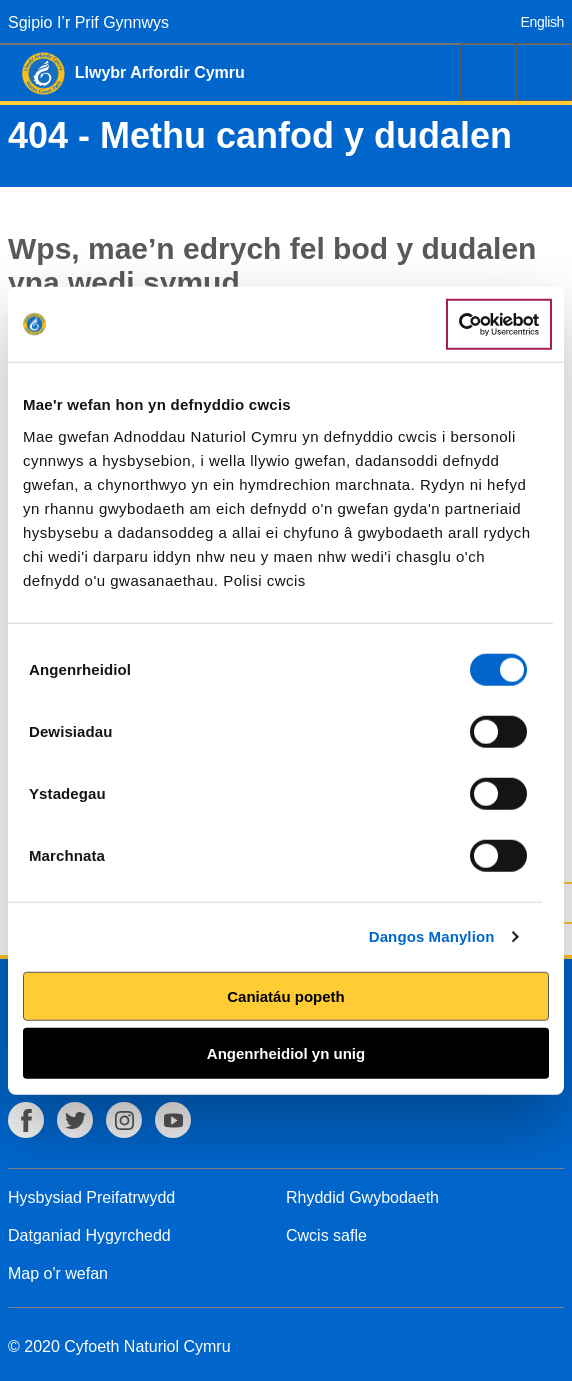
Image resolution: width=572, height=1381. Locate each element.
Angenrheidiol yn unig (286, 1053)
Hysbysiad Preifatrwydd (91, 1197)
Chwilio (488, 72)
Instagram (124, 1120)
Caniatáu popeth (286, 995)
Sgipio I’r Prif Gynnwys (88, 22)
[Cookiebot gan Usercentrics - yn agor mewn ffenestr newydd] (499, 324)
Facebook (26, 1120)
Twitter (75, 1120)
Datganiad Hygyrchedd (89, 1235)
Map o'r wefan (58, 1273)
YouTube (173, 1120)
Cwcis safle (326, 1235)
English (542, 22)
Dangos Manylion (432, 936)
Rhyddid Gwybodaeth (362, 1197)
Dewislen (544, 72)
